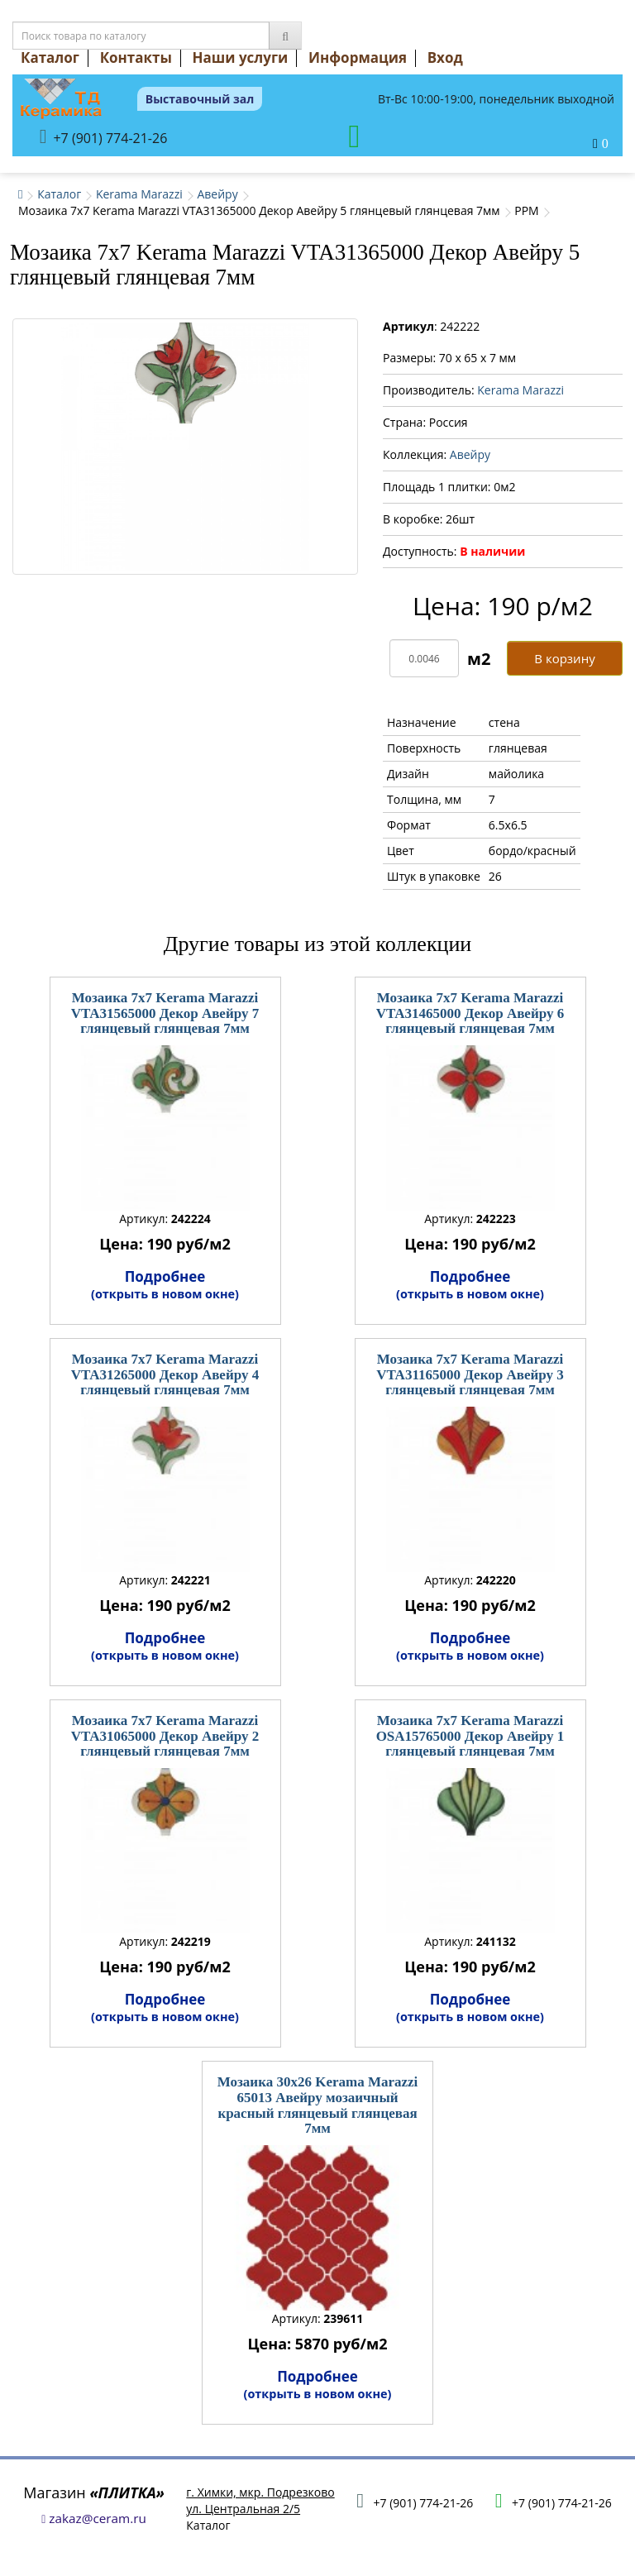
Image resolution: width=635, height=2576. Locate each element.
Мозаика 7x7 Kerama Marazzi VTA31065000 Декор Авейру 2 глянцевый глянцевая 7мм (165, 1736)
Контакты (136, 57)
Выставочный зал (200, 99)
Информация (357, 57)
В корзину (564, 658)
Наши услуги (241, 57)
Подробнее (165, 1284)
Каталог (50, 57)
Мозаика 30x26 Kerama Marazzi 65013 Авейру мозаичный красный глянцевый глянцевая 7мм (317, 2105)
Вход (445, 57)
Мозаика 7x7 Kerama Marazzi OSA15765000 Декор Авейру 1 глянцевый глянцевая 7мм (470, 1736)
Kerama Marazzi (139, 194)
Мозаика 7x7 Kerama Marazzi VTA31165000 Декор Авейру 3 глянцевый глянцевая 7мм (469, 1374)
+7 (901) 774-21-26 (104, 137)
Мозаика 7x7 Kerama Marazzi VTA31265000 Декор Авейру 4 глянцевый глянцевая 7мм (165, 1374)
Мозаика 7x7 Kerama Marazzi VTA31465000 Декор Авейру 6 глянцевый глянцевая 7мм (470, 1013)
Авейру (217, 194)
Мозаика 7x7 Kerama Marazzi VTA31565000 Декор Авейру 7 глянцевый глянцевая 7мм (165, 1013)
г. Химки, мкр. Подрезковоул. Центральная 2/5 (260, 2500)
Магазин (94, 2492)
